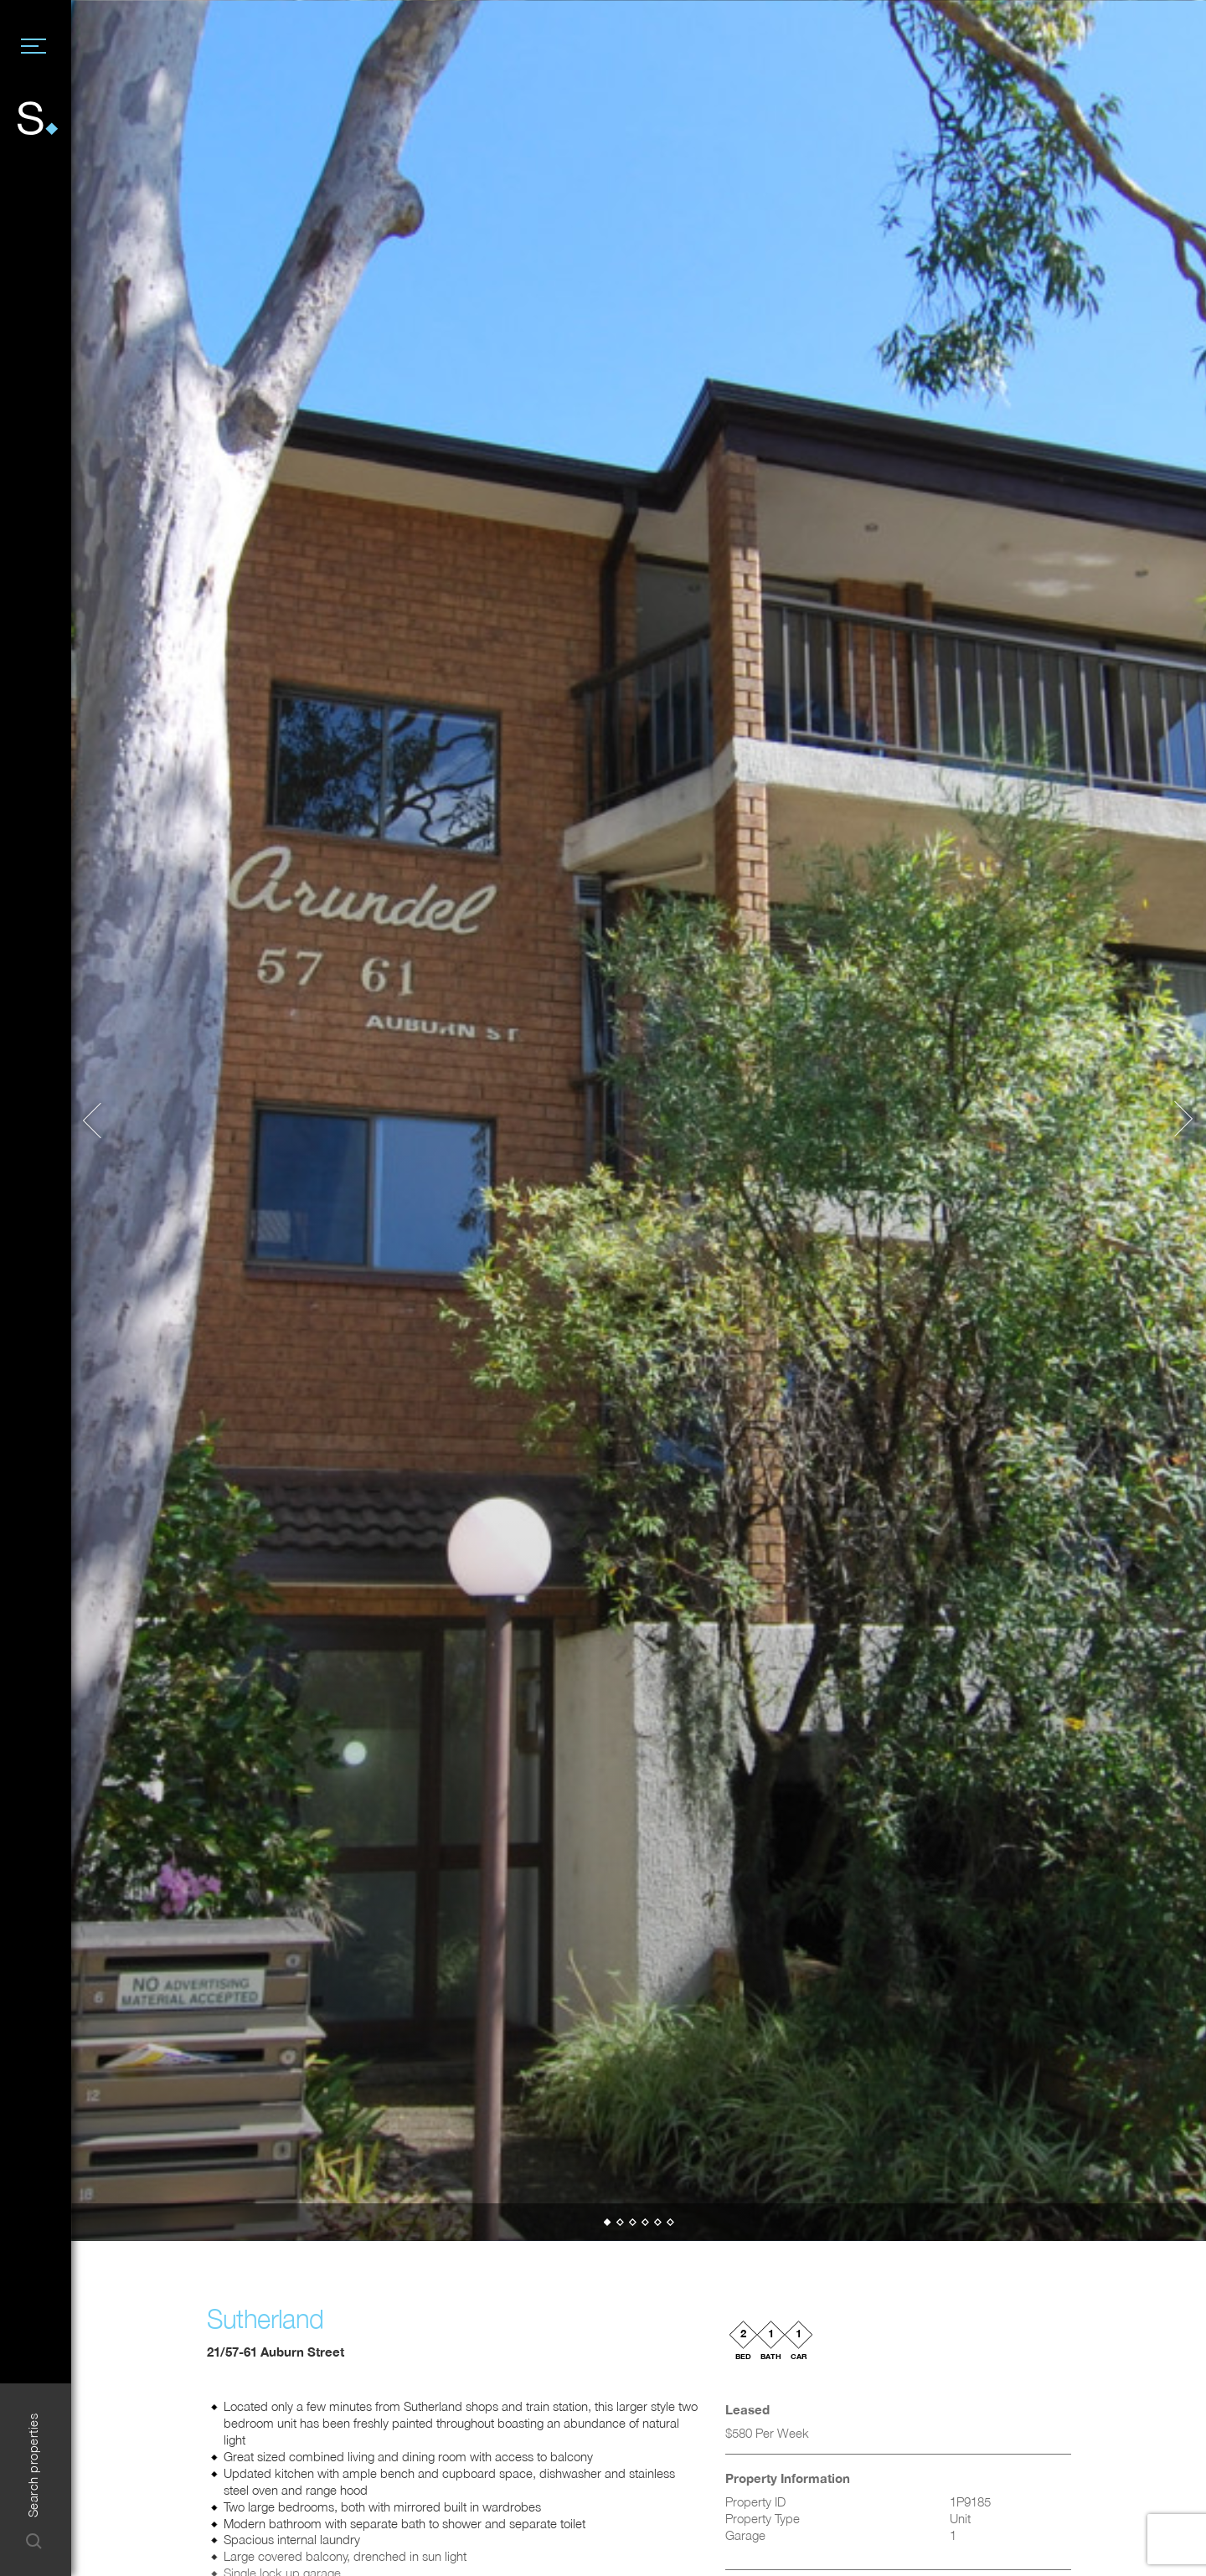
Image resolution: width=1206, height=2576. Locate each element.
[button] (100, 1120)
